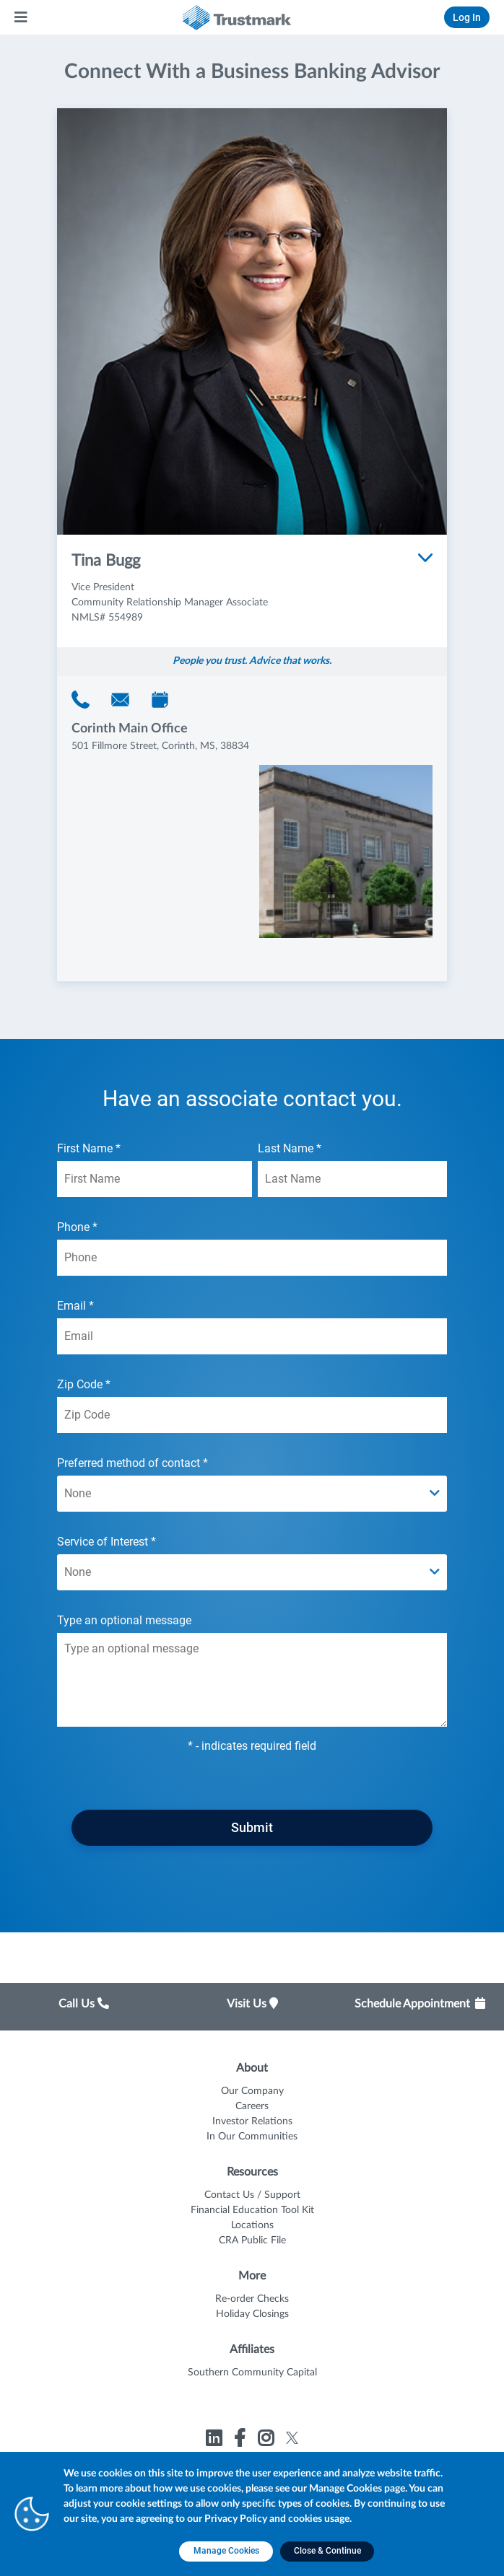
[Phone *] (252, 1258)
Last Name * (352, 1169)
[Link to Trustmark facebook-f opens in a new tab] (241, 2441)
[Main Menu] (21, 17)
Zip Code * (252, 1405)
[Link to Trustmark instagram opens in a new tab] (267, 2441)
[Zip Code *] (252, 1415)
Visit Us (252, 2004)
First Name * (154, 1169)
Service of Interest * (252, 1562)
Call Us (83, 2004)
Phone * (252, 1248)
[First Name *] (154, 1179)
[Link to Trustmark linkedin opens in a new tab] (215, 2441)
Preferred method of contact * (252, 1484)
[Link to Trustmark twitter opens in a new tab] (292, 2438)
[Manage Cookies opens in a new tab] (226, 2551)
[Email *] (252, 1336)
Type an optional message (252, 1670)
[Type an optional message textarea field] (252, 1680)
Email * (252, 1326)
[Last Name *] (352, 1179)
